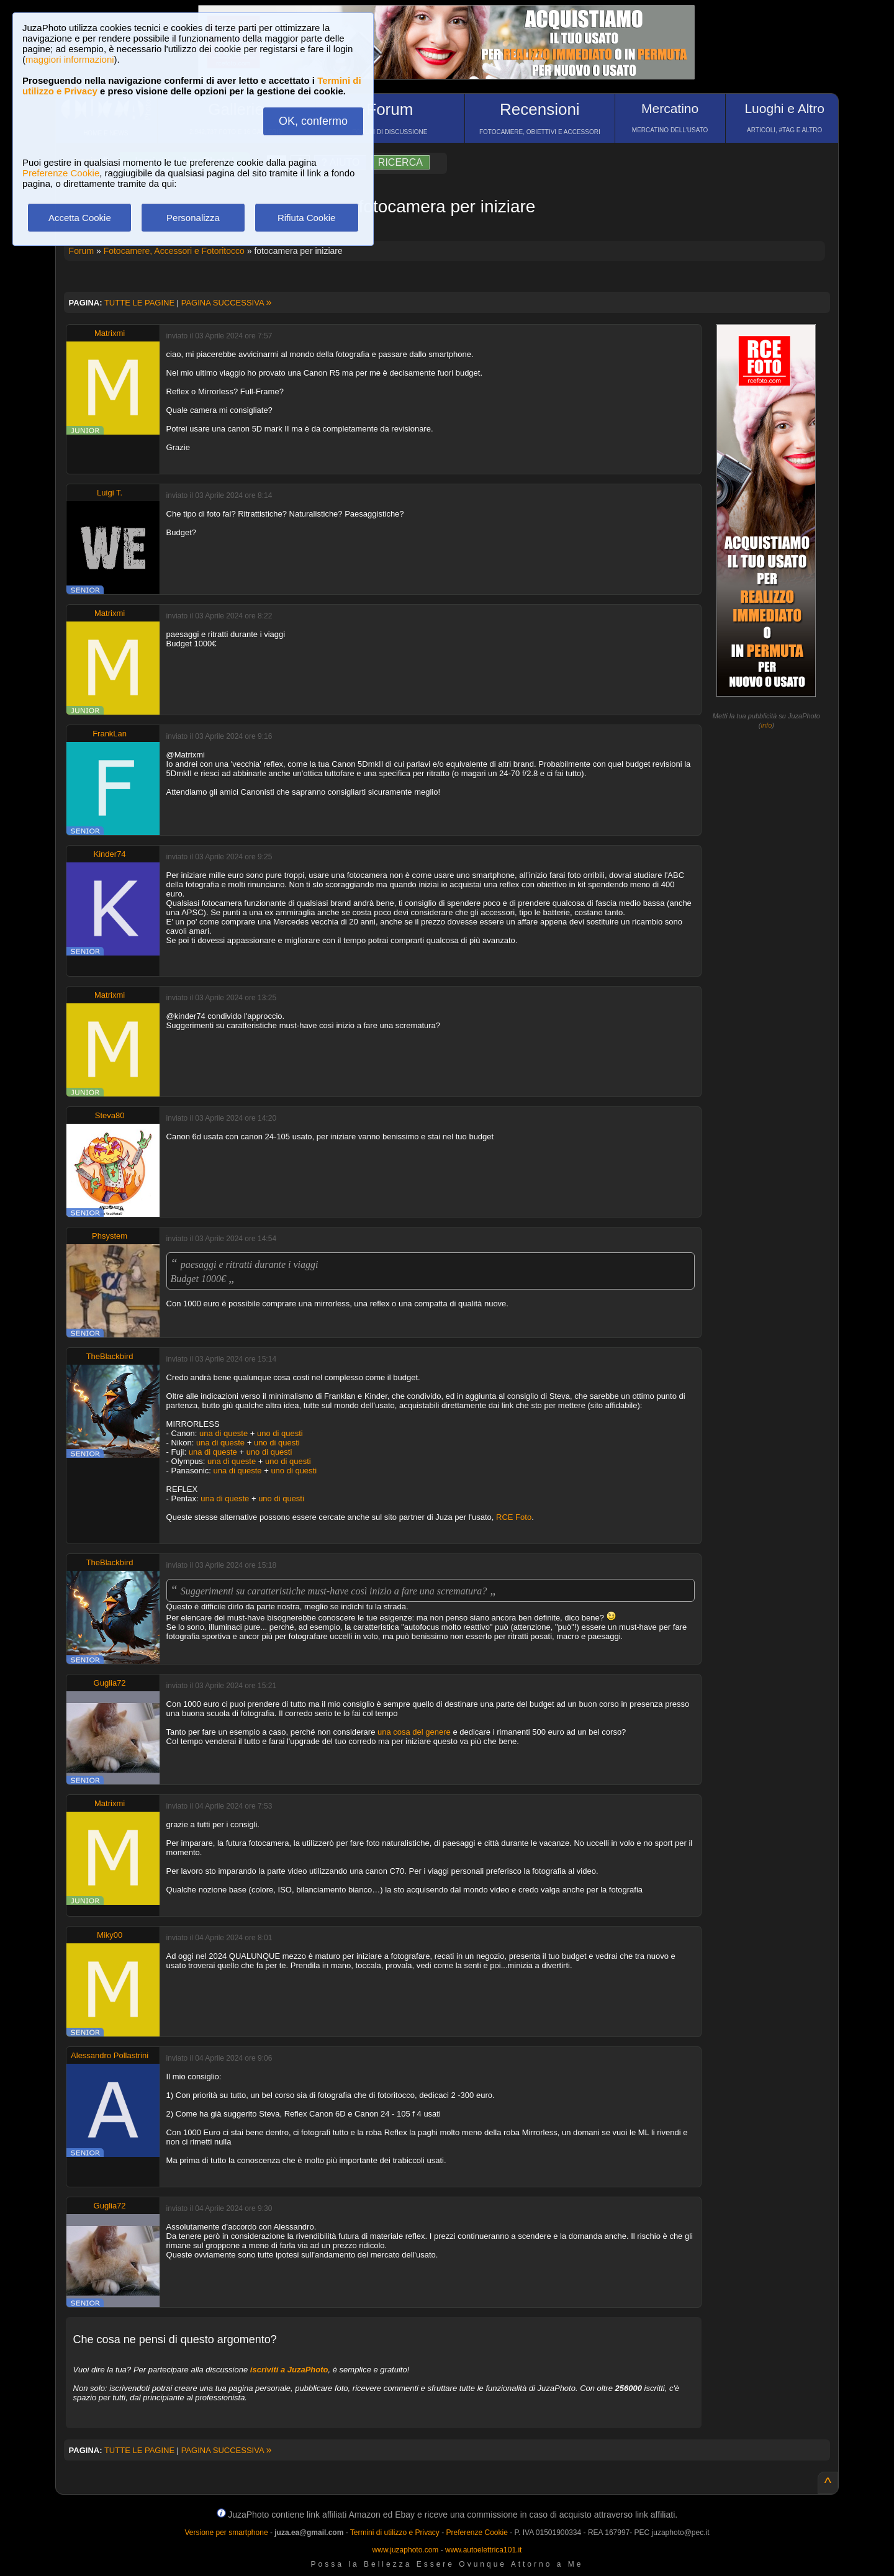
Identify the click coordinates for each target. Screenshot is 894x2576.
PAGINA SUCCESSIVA (226, 302)
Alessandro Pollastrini (109, 2055)
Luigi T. (109, 492)
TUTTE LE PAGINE (139, 302)
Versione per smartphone (226, 2532)
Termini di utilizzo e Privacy (395, 2532)
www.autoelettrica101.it (483, 2550)
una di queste (223, 1433)
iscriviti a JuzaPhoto (289, 2369)
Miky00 (109, 1935)
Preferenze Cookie (60, 173)
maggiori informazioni (69, 59)
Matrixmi (109, 333)
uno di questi (280, 1433)
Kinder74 (110, 854)
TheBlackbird (109, 1356)
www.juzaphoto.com (405, 2550)
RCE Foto (513, 1517)
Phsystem (109, 1236)
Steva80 (110, 1115)
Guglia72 (110, 1683)
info (766, 725)
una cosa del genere (414, 1732)
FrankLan (110, 733)
